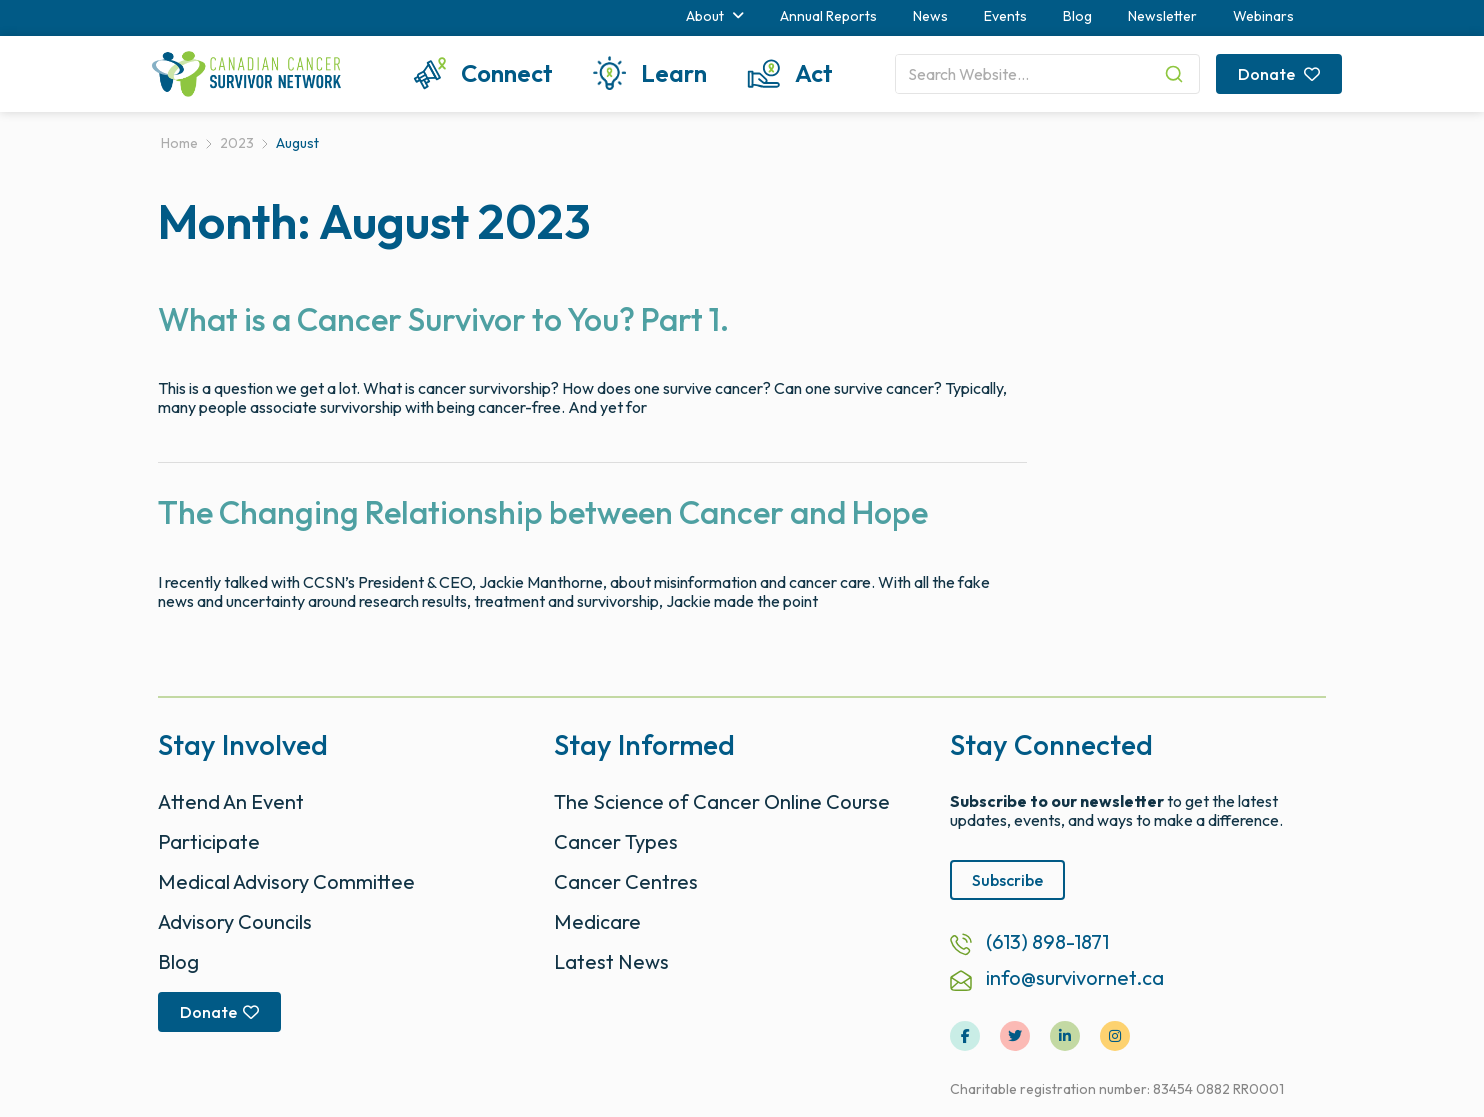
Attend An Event (231, 801)
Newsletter (1162, 16)
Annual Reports (828, 16)
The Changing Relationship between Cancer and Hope (543, 512)
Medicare (597, 921)
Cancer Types (616, 841)
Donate (1279, 74)
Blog (1077, 16)
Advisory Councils (235, 921)
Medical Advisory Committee (286, 881)
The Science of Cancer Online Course (722, 801)
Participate (209, 841)
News (930, 16)
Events (1005, 16)
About (715, 16)
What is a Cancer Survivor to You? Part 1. (443, 319)
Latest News (611, 961)
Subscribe (1007, 880)
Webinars (1263, 16)
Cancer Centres (626, 881)
